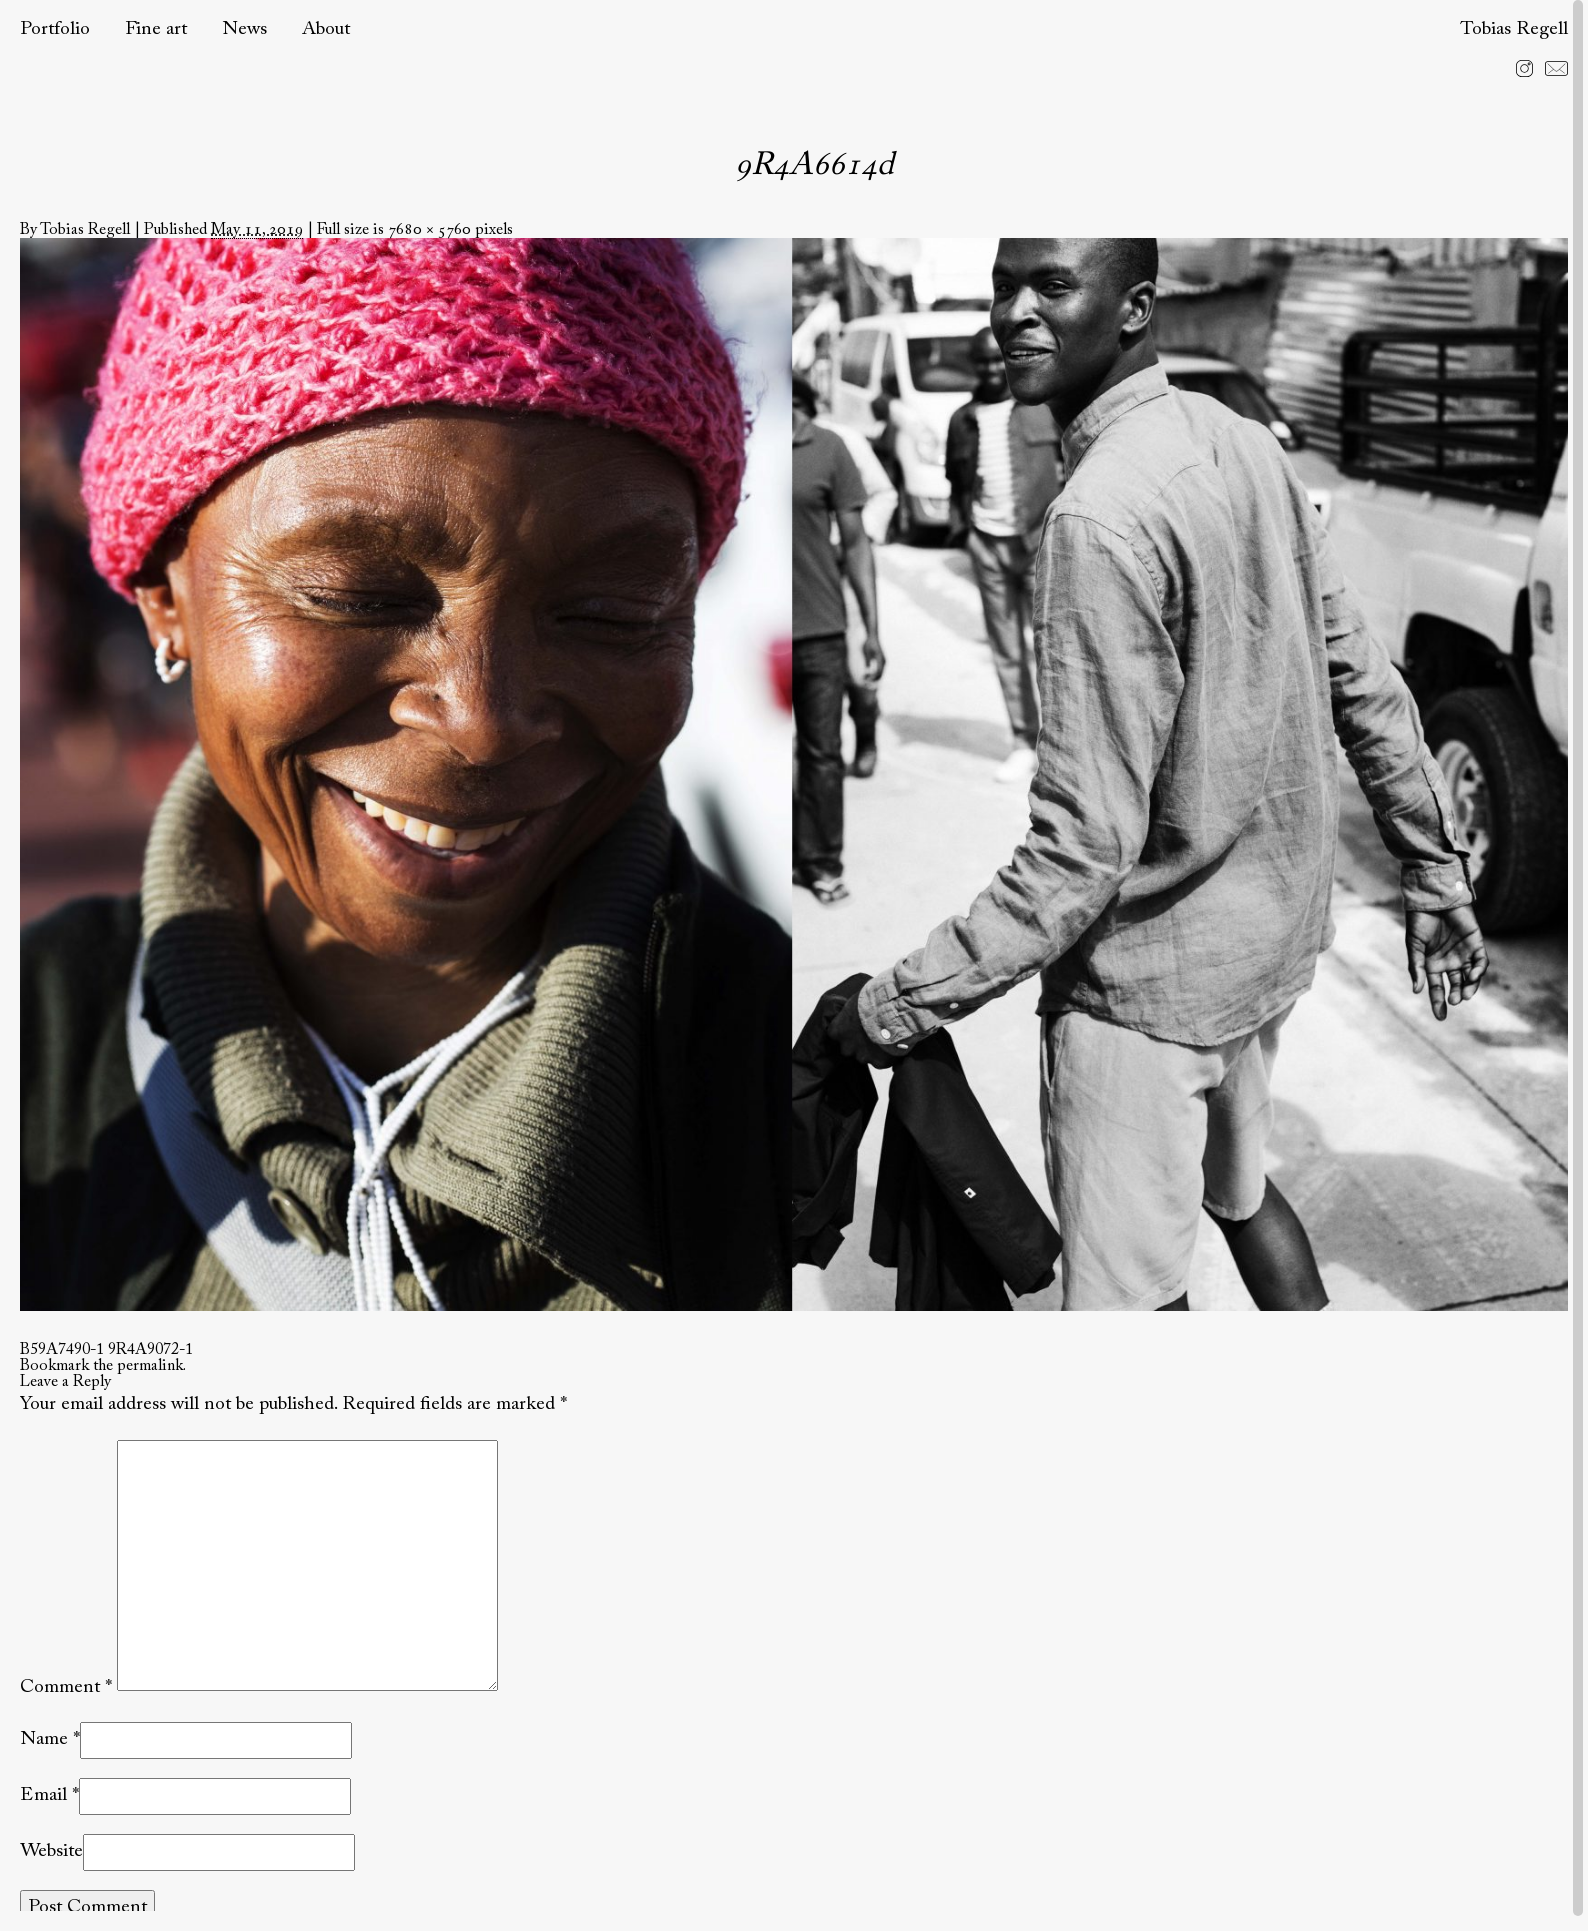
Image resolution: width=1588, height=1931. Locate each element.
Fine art (156, 29)
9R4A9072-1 (150, 1350)
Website (51, 1851)
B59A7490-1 (62, 1350)
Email (43, 1795)
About (326, 29)
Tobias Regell (1514, 29)
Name (44, 1739)
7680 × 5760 (429, 230)
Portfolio (55, 29)
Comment (66, 1686)
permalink (150, 1366)
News (244, 29)
